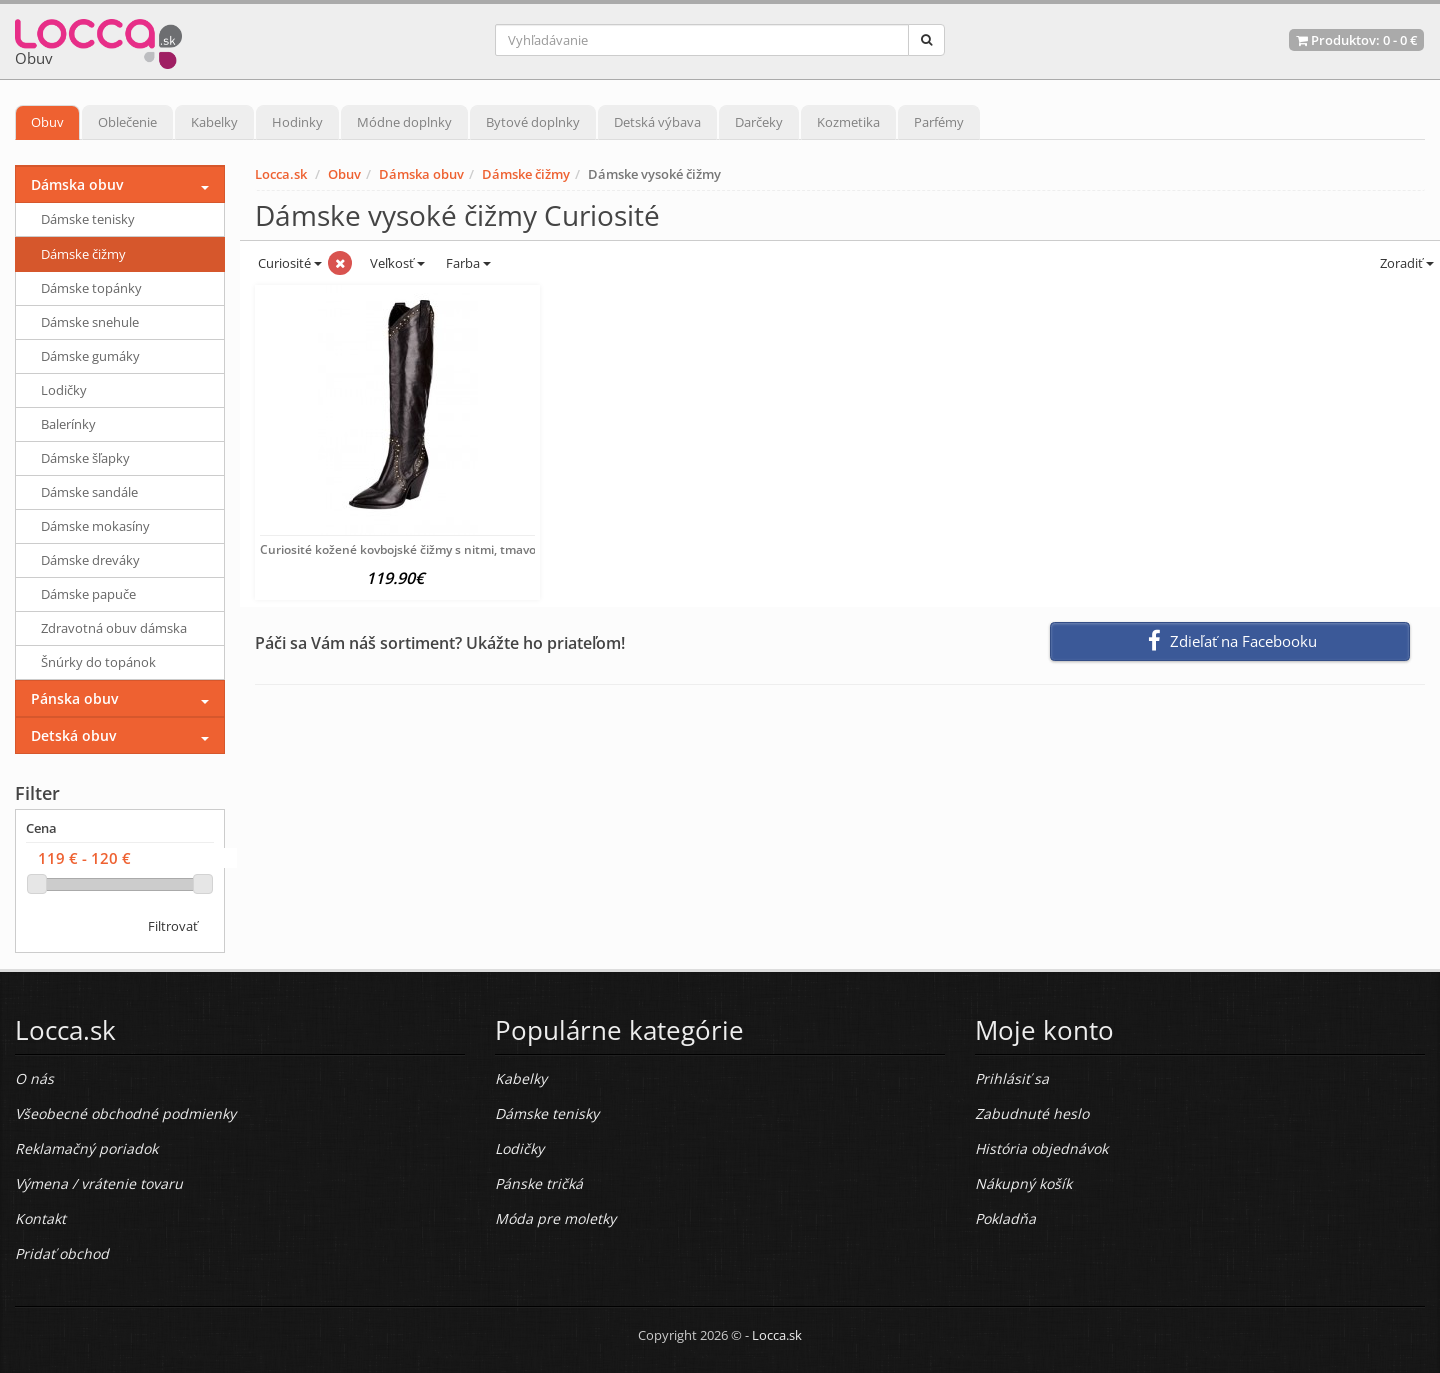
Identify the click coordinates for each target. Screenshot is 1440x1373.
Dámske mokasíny (95, 526)
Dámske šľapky (85, 458)
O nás (34, 1078)
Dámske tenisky (88, 219)
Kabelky (214, 122)
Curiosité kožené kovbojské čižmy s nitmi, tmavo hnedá (418, 549)
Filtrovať (173, 926)
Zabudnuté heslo (1032, 1113)
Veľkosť (396, 263)
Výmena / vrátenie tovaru (99, 1183)
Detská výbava (657, 122)
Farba (468, 263)
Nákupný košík (1023, 1183)
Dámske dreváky (90, 560)
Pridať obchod (62, 1253)
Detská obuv (73, 735)
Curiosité (288, 263)
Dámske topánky (91, 288)
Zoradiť (1405, 263)
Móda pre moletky (555, 1218)
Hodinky (297, 122)
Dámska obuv (421, 174)
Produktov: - (1356, 40)
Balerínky (68, 424)
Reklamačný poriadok (86, 1148)
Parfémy (939, 122)
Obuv (47, 122)
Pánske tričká (539, 1183)
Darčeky (759, 122)
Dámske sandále (89, 492)
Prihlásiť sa (1012, 1078)
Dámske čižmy (526, 174)
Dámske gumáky (90, 356)
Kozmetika (848, 122)
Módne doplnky (404, 122)
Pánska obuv (74, 698)
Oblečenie (127, 122)
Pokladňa (1005, 1218)
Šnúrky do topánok (98, 662)
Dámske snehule (90, 322)
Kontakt (40, 1218)
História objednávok (1041, 1148)
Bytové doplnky (533, 122)
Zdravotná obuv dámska (114, 628)
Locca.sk (281, 174)
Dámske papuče (88, 594)
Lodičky (64, 390)
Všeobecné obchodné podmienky (125, 1113)
